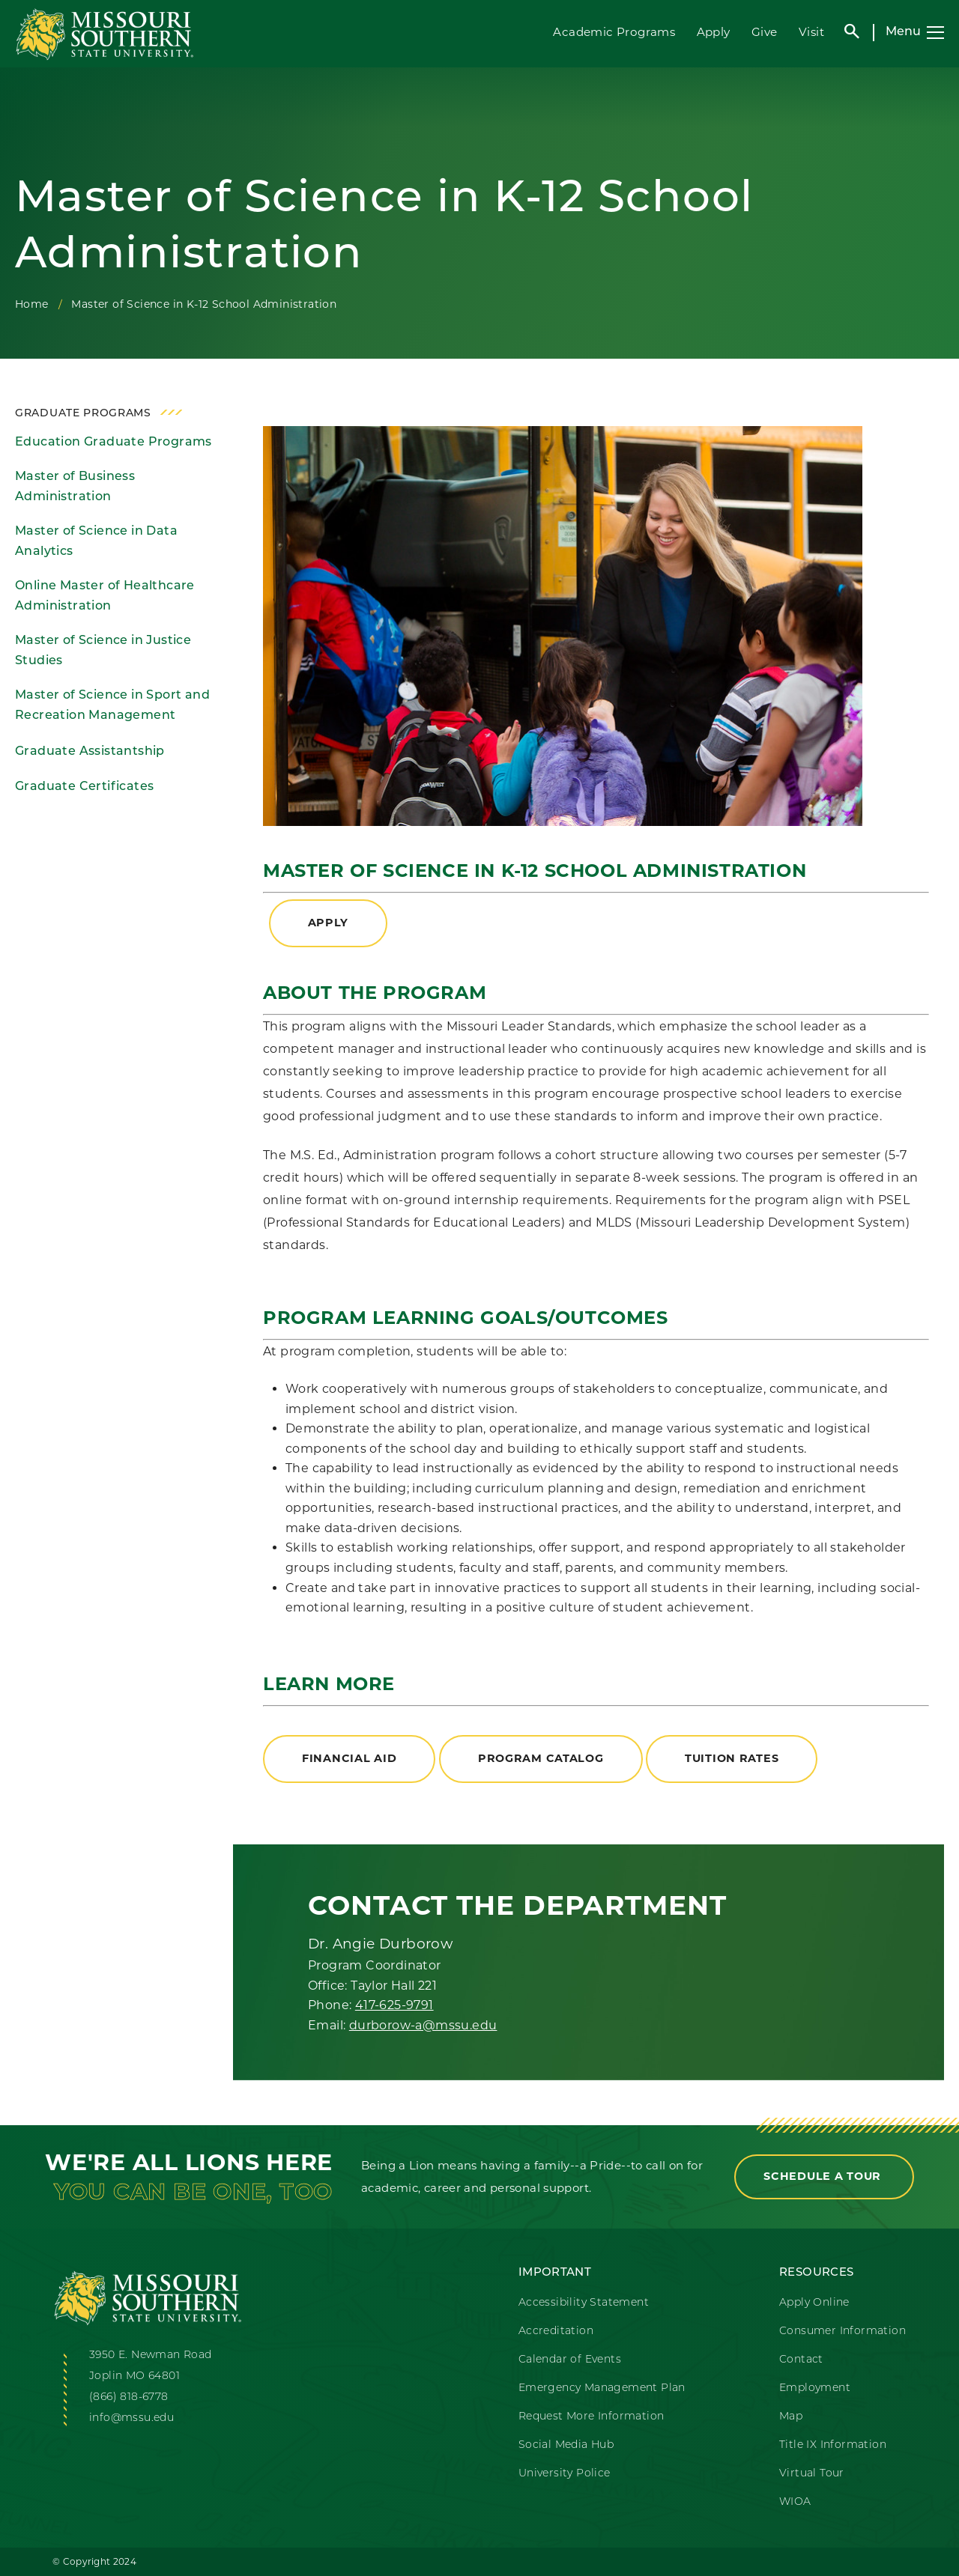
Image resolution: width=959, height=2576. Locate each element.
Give (764, 32)
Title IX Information (832, 2445)
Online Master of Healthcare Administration (105, 596)
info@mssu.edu (131, 2418)
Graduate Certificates (84, 787)
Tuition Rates (731, 1758)
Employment (814, 2388)
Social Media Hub (566, 2445)
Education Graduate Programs (113, 443)
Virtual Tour (811, 2473)
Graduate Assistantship (90, 752)
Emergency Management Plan (602, 2388)
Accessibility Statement (583, 2303)
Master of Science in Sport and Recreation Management (112, 706)
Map (790, 2416)
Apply (713, 32)
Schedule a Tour (824, 2176)
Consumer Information (842, 2331)
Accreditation (555, 2331)
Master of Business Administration (75, 487)
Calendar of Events (569, 2360)
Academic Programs (614, 32)
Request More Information (591, 2416)
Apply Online (814, 2303)
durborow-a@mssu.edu (423, 2025)
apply (328, 922)
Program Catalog (541, 1758)
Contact (801, 2360)
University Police (564, 2473)
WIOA (795, 2502)
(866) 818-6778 (129, 2397)
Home (32, 304)
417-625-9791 (394, 2005)
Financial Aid (349, 1758)
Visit (811, 32)
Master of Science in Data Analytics (96, 542)
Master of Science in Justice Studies (103, 651)
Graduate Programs (83, 413)
